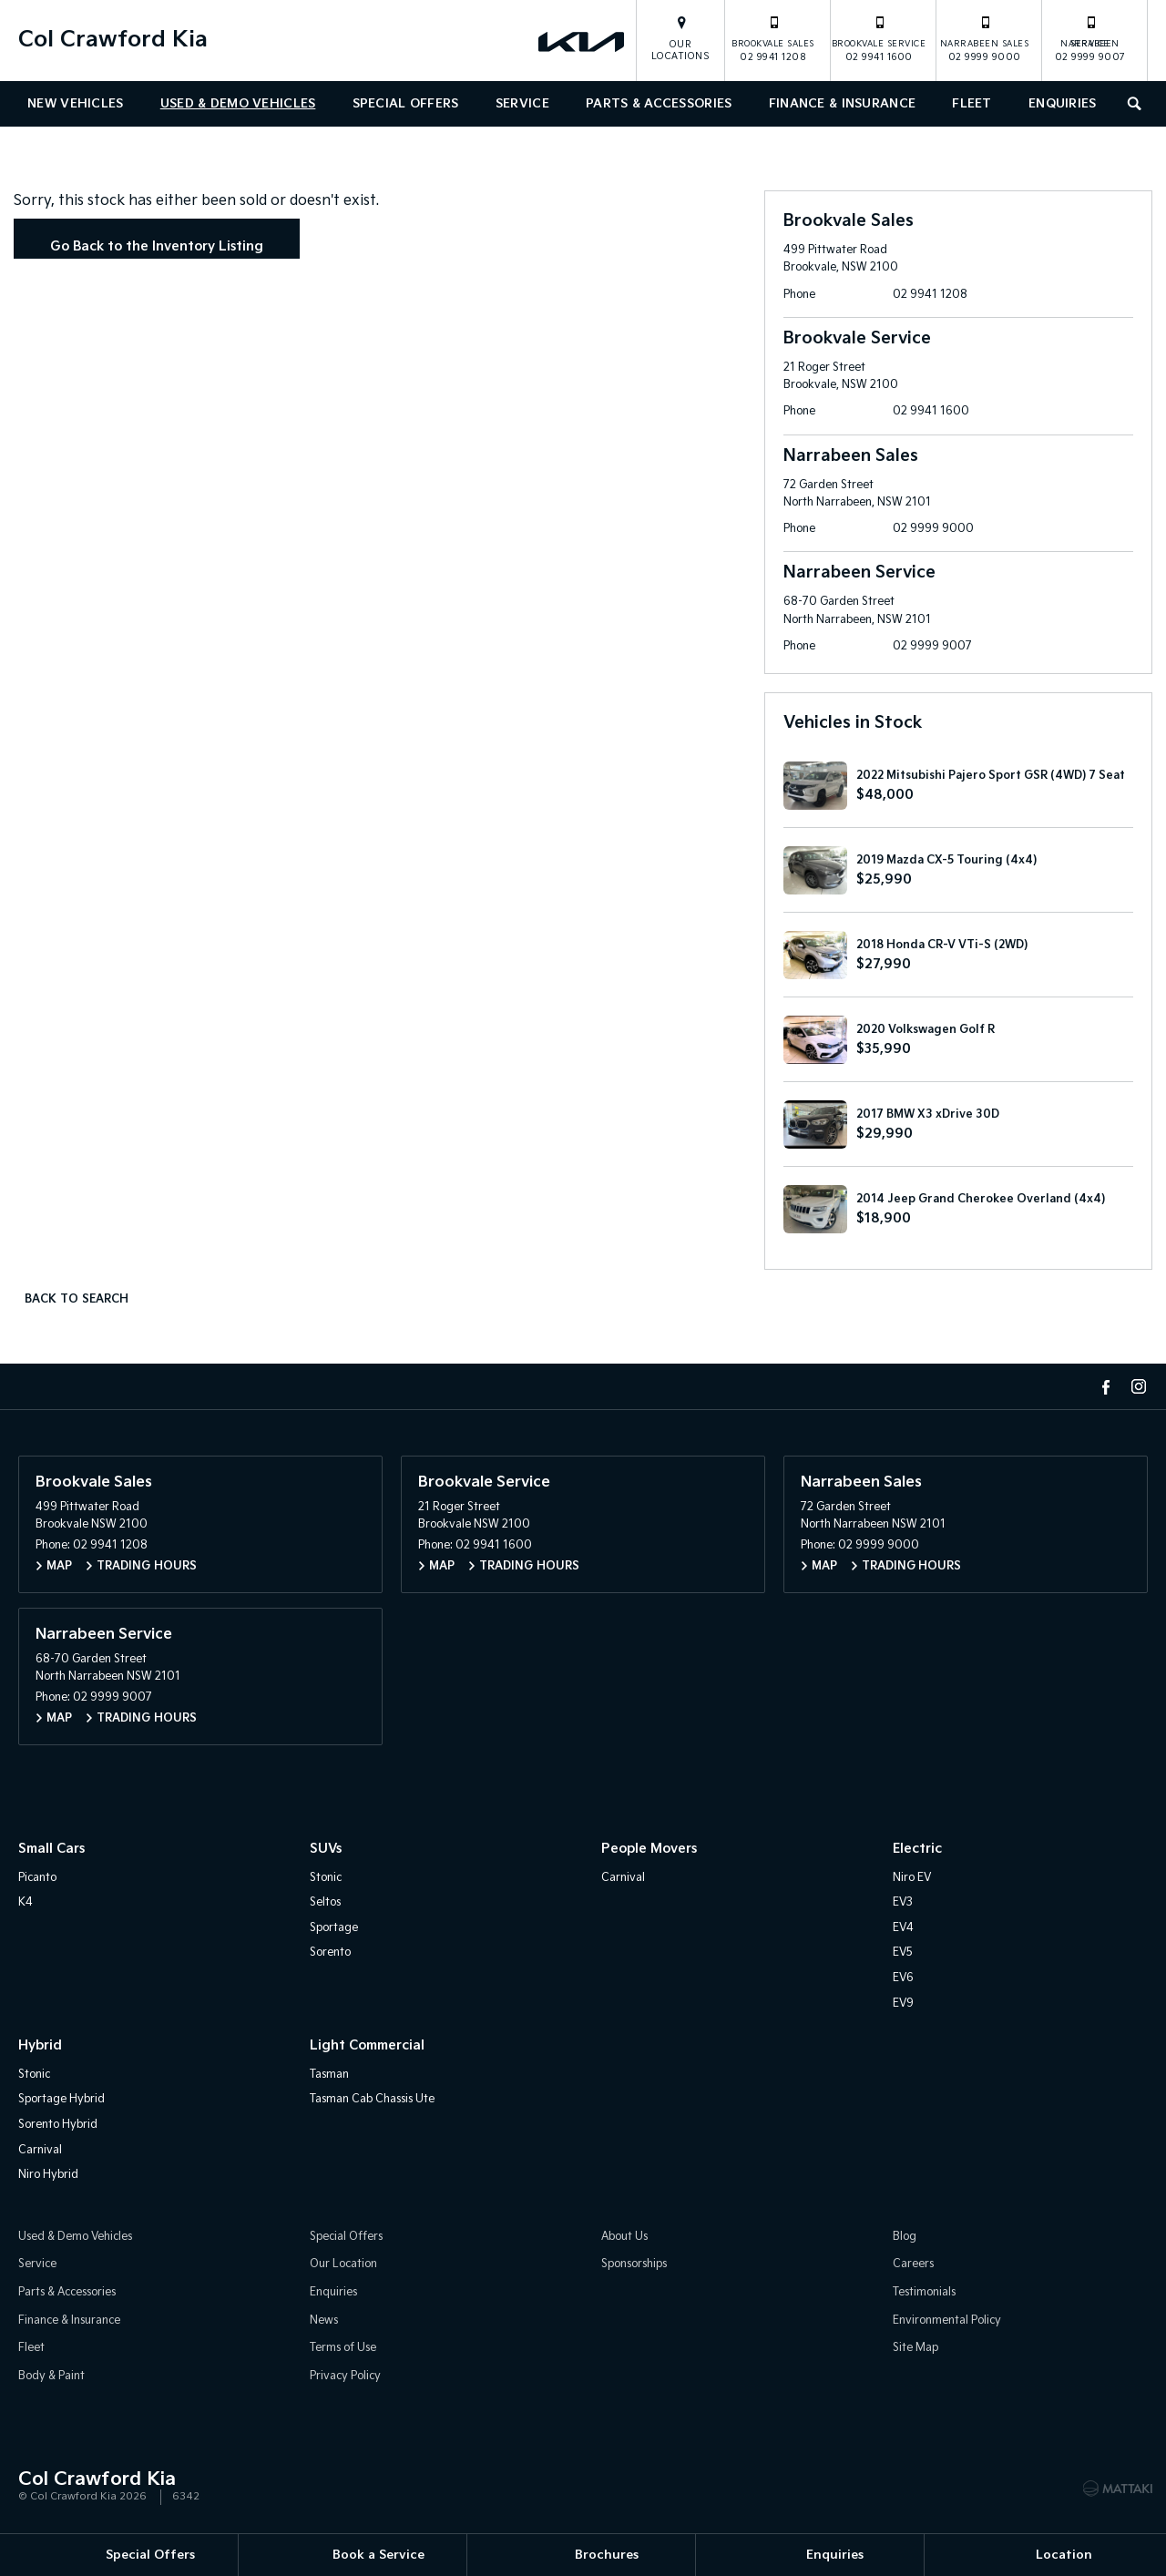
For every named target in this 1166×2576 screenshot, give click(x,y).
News (324, 2322)
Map (59, 1569)
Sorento (330, 1955)
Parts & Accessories (658, 104)
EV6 (903, 1981)
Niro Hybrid (48, 2177)
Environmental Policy (947, 2322)
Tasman (329, 2076)
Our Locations (681, 50)
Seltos (325, 1905)
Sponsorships (634, 2267)
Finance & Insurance (842, 104)
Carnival (623, 1879)
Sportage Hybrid (61, 2102)
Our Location (343, 2267)
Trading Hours (147, 1569)
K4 (25, 1905)
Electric (917, 1851)
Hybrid (40, 2048)
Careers (913, 2267)
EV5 (903, 1955)
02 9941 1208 (772, 38)
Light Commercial (367, 2048)
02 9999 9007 (1090, 38)
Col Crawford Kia (113, 39)
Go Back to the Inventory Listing (161, 248)
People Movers (649, 1851)
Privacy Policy (345, 2378)
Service (522, 104)
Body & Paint (51, 2378)
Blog (904, 2238)
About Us (624, 2238)
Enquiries (1062, 104)
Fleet (971, 104)
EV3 (903, 1905)
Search (1130, 101)
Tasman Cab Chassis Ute (372, 2102)
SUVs (326, 1851)
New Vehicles (75, 104)
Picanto (37, 1879)
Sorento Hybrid (57, 2127)
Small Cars (51, 1851)
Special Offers (406, 104)
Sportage (334, 1930)
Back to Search (80, 1300)
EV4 (903, 1930)
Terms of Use (343, 2350)
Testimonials (924, 2295)
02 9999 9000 (984, 38)
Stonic (326, 1879)
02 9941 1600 (879, 38)
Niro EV (912, 1879)
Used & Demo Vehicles (238, 104)
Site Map (915, 2350)
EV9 (903, 2005)
